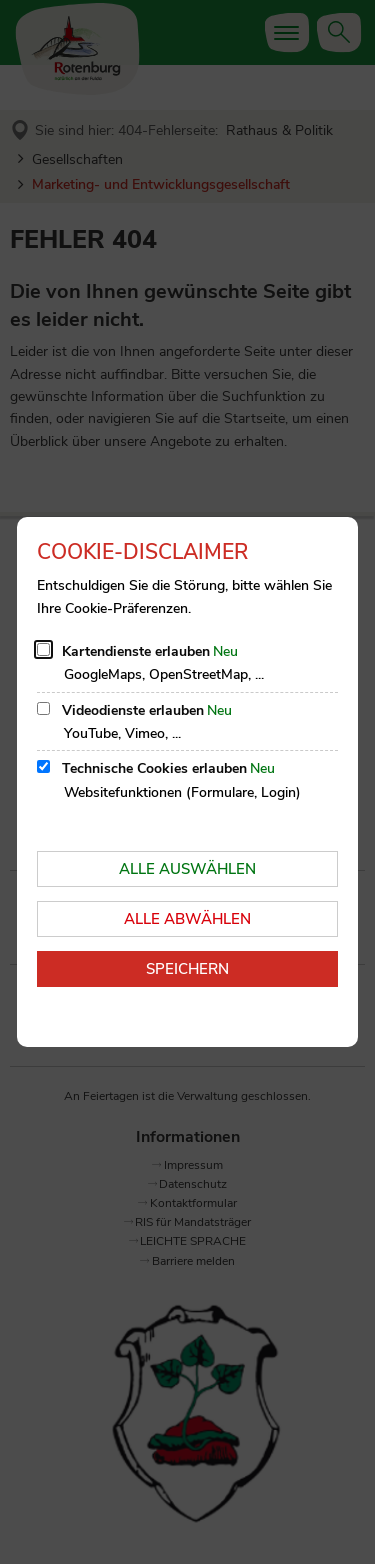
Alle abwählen (187, 919)
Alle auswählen (187, 869)
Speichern (187, 969)
